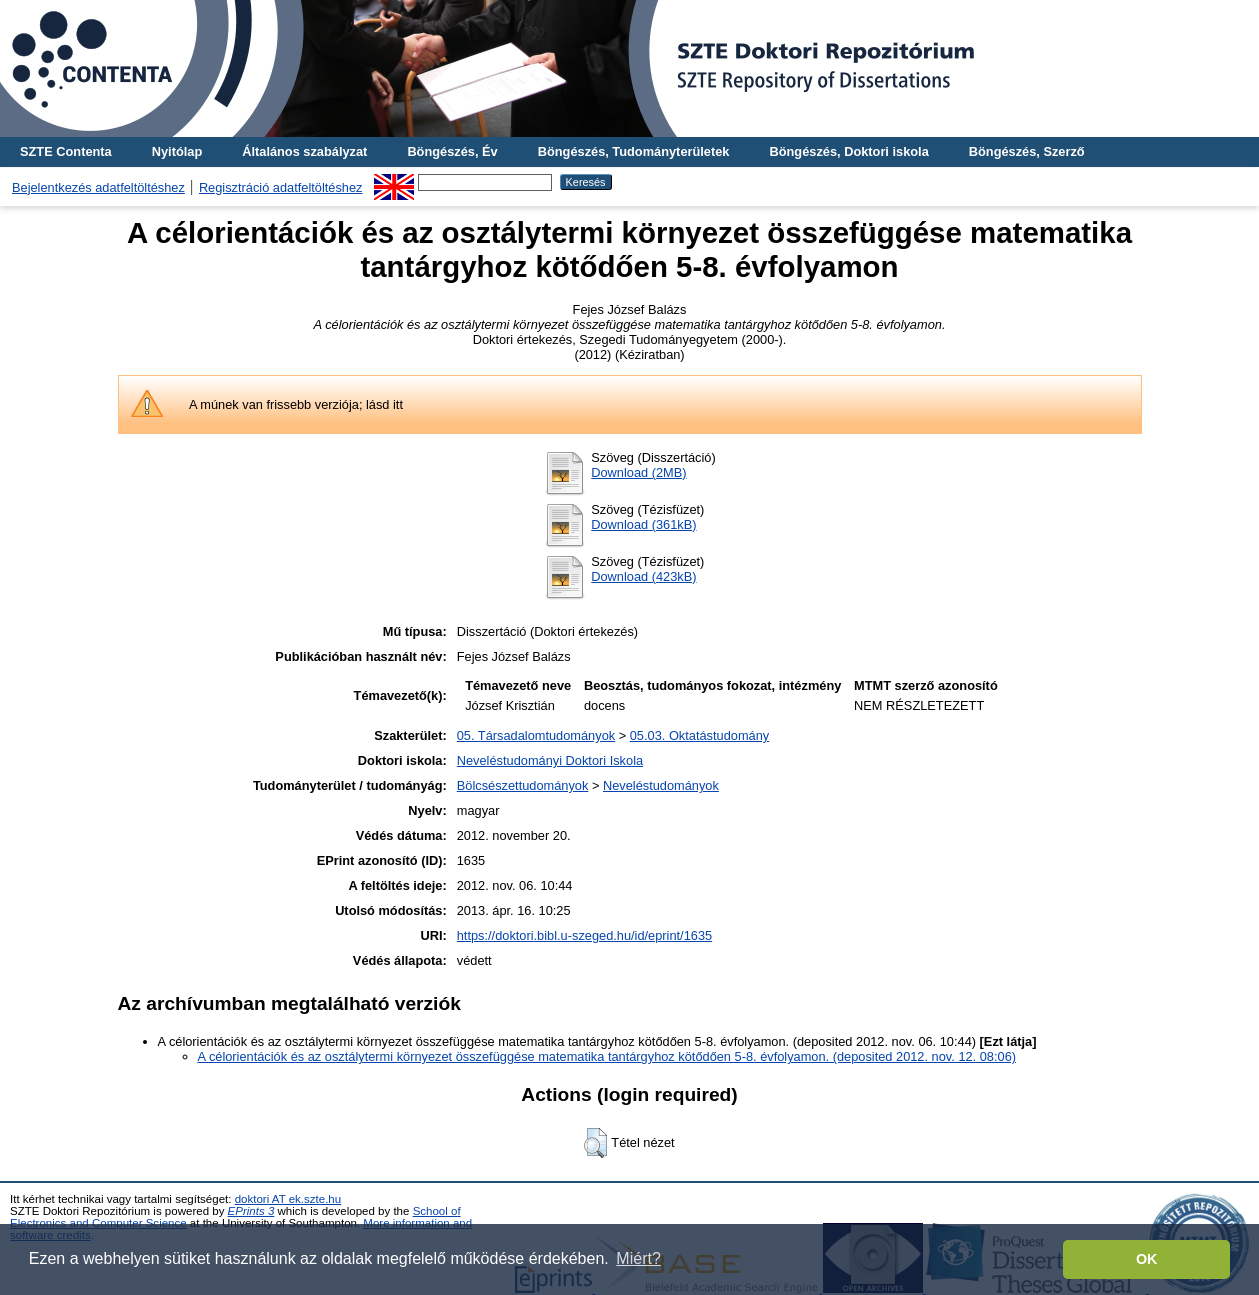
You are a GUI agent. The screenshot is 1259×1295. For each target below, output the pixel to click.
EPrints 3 (251, 1211)
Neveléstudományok (661, 785)
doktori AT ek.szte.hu (288, 1199)
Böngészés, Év (452, 151)
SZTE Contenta (66, 151)
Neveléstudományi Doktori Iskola (550, 760)
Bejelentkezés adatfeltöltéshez (98, 187)
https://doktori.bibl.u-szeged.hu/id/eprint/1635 (584, 935)
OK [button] (1147, 1259)
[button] (595, 1143)
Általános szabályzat (304, 151)
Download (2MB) (638, 472)
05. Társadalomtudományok (536, 735)
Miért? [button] (638, 1258)
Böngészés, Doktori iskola (848, 151)
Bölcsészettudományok (523, 785)
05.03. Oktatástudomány (699, 735)
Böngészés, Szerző (1027, 151)
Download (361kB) (643, 524)
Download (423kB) (643, 576)
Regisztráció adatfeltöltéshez (281, 187)
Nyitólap (177, 151)
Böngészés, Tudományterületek (634, 151)
